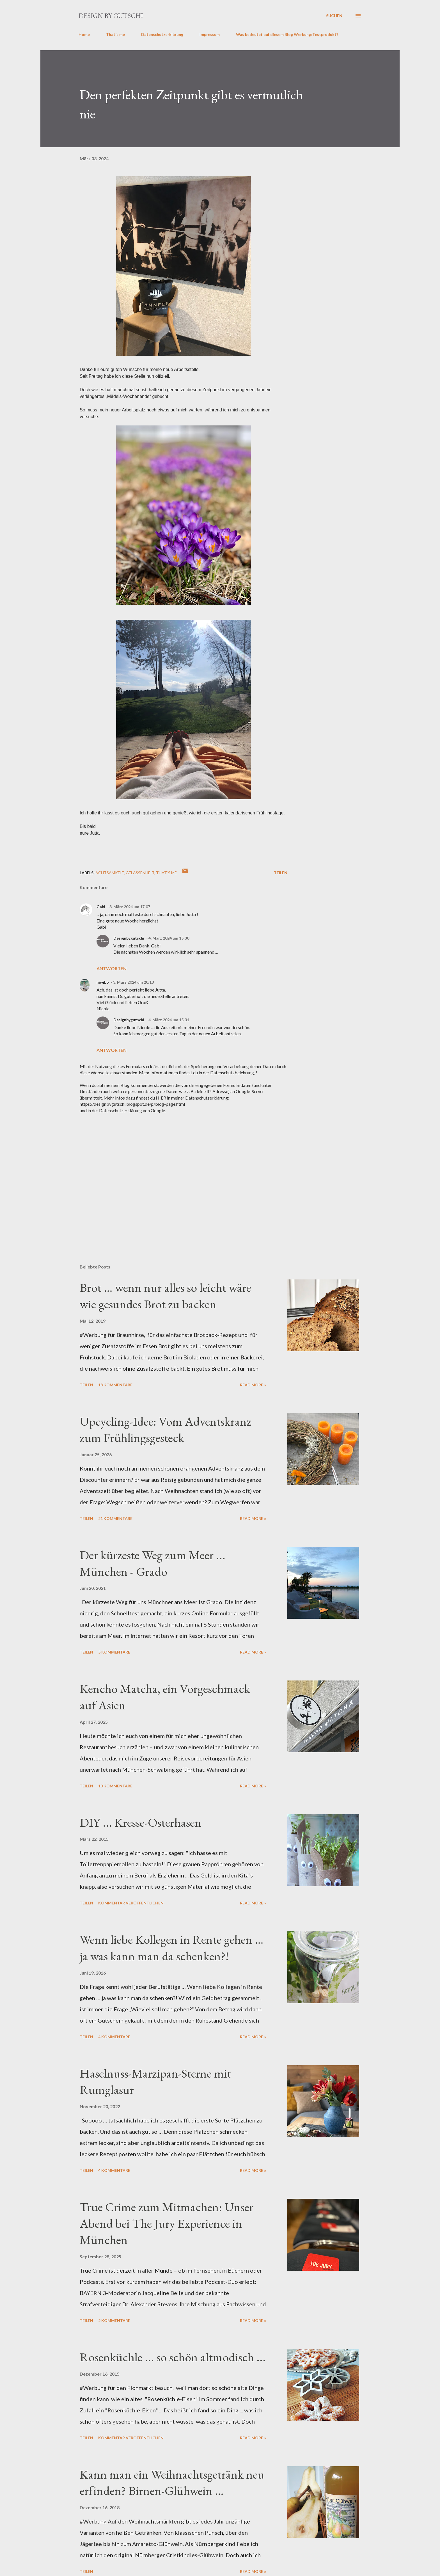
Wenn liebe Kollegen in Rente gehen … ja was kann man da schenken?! (171, 1947)
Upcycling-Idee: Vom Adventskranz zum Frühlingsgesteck (165, 1429)
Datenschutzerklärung (162, 34)
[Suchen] (334, 15)
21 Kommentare (115, 1518)
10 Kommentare (115, 1785)
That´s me (115, 34)
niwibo (103, 982)
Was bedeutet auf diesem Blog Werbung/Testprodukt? (287, 34)
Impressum (210, 34)
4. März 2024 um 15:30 (168, 938)
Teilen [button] (280, 872)
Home (84, 34)
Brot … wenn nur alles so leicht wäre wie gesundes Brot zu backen (165, 1295)
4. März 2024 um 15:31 (168, 1019)
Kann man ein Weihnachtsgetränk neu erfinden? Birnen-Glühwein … (172, 2482)
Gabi (101, 906)
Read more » (253, 1384)
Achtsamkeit (109, 872)
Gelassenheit (140, 872)
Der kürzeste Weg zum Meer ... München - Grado (152, 1563)
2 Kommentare (114, 2320)
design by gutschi (111, 15)
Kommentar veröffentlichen (131, 1902)
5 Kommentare (114, 1652)
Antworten (112, 968)
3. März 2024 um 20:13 (133, 982)
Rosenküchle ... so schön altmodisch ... (173, 2357)
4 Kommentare (114, 2036)
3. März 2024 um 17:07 (129, 906)
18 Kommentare (115, 1384)
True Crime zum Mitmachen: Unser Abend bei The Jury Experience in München (166, 2223)
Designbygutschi (128, 938)
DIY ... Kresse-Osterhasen (140, 1822)
